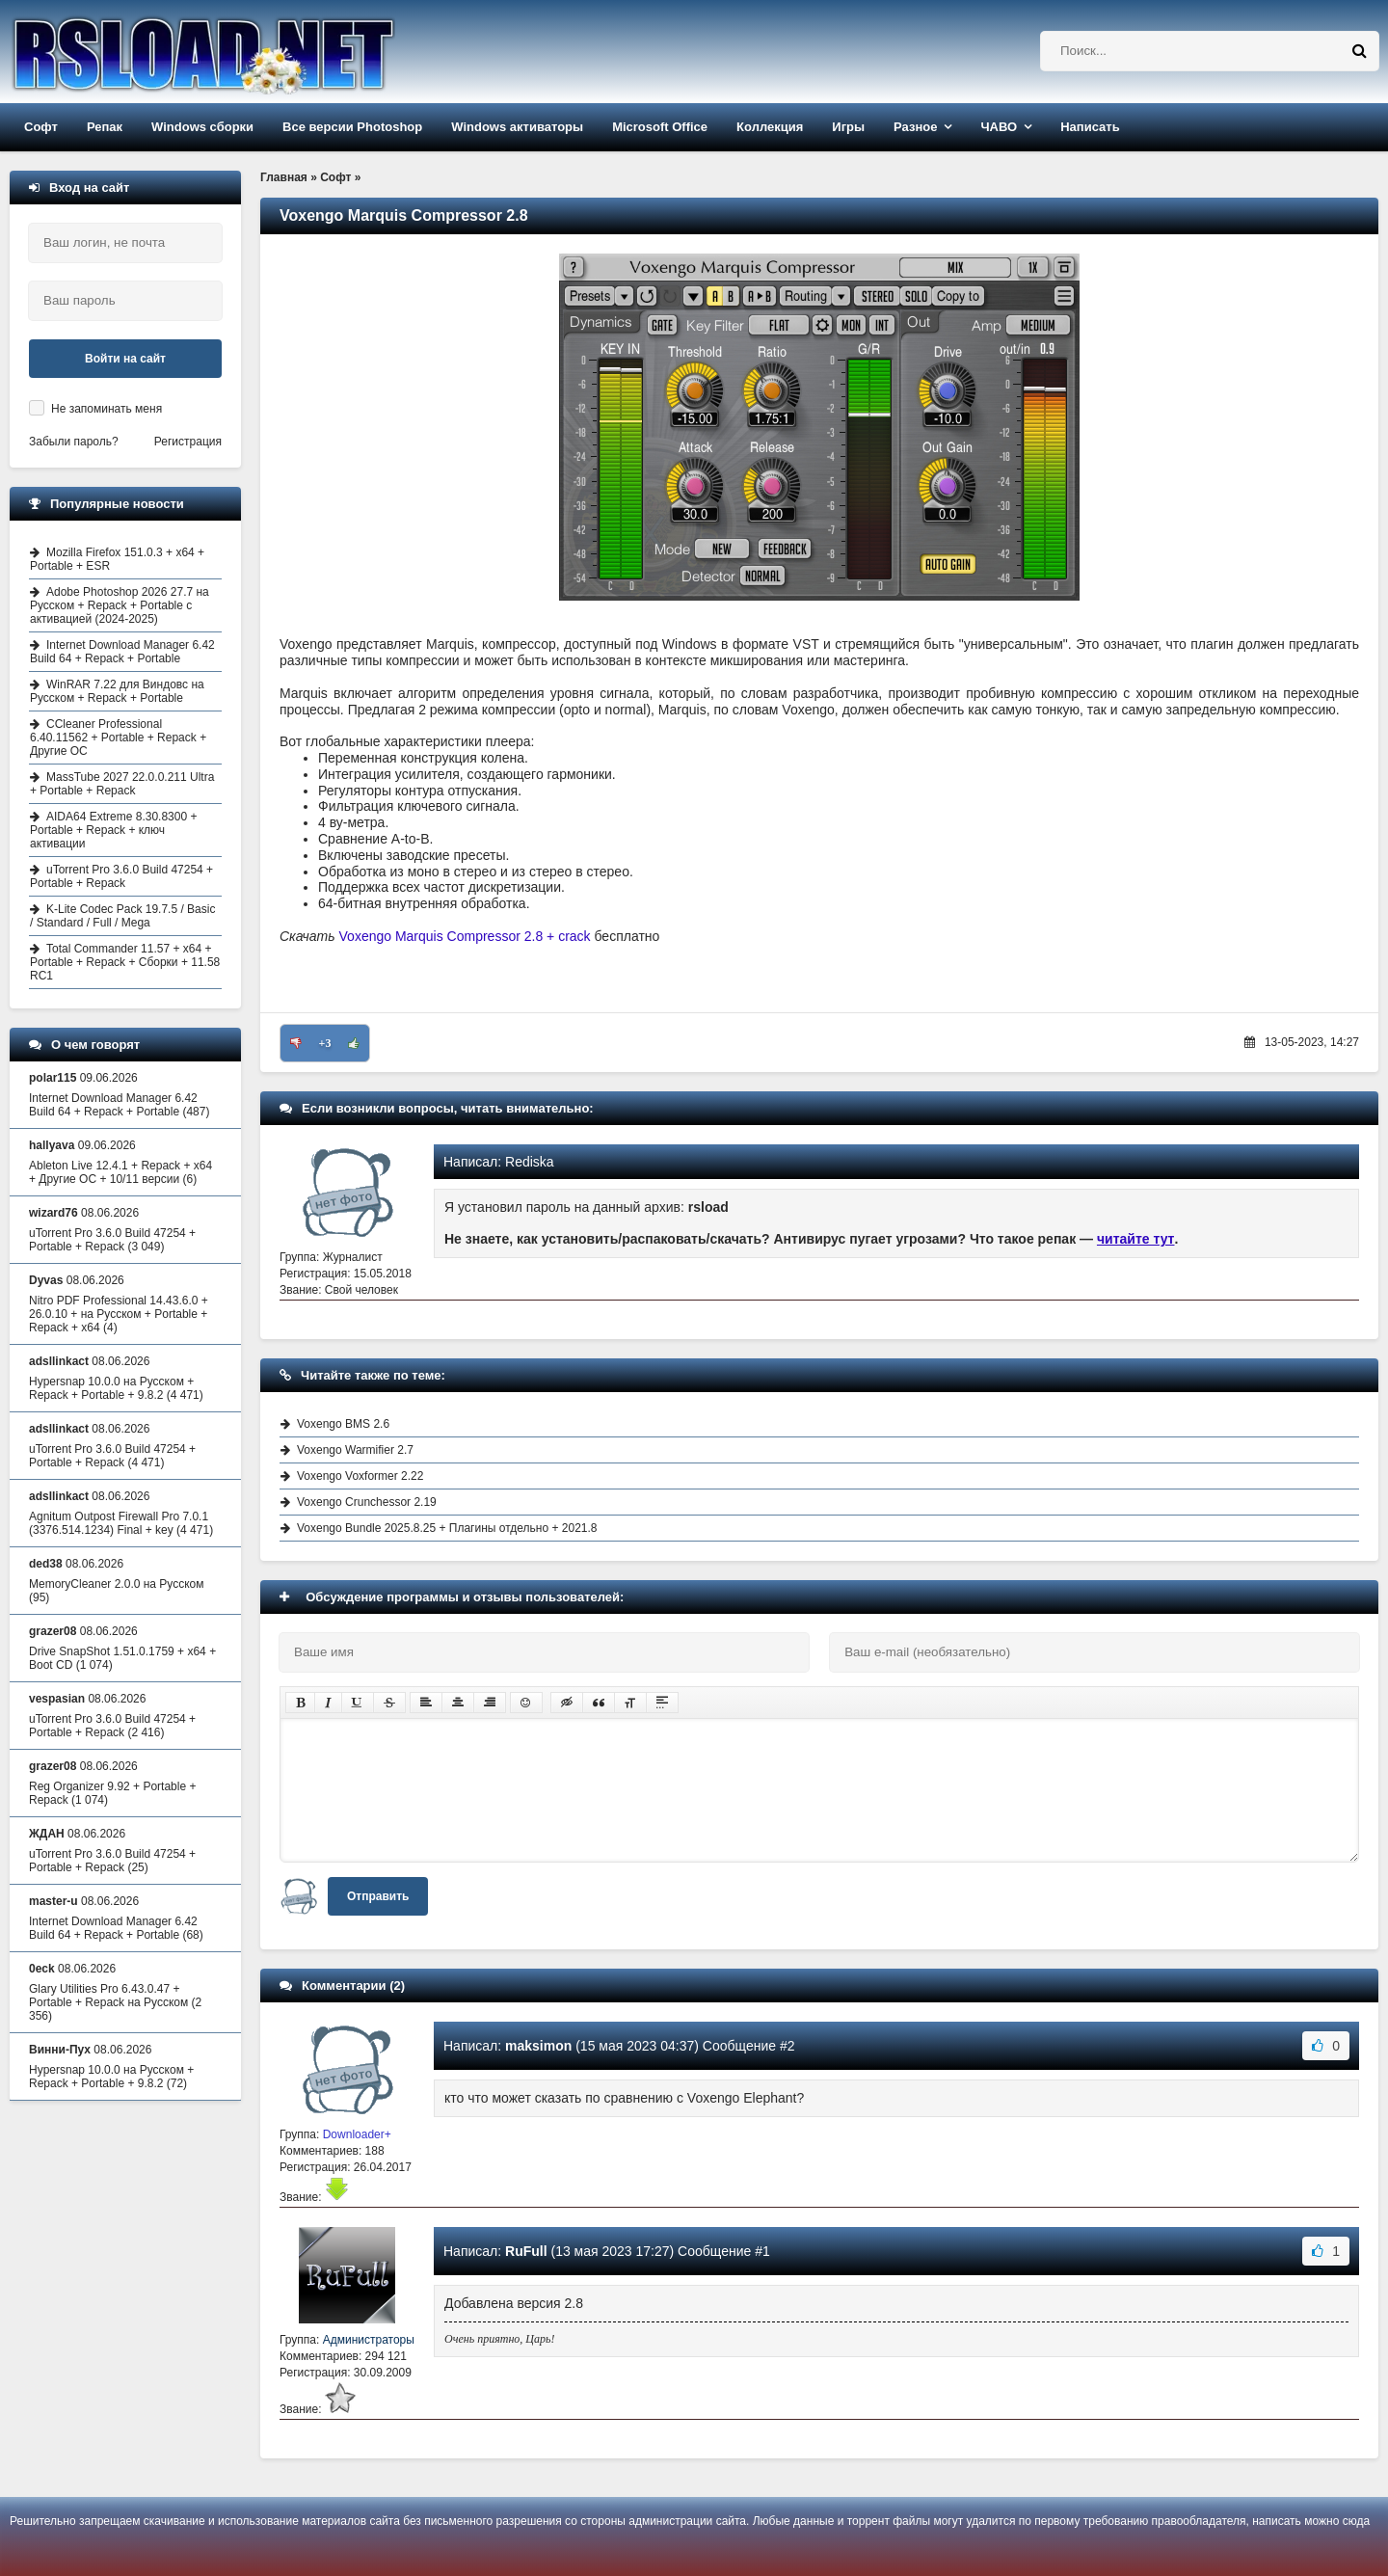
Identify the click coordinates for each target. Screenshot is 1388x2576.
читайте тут (1136, 1239)
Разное (915, 127)
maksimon (538, 2045)
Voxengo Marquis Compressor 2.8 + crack (465, 936)
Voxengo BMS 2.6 (343, 1424)
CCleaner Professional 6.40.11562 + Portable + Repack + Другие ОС (118, 737)
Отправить (378, 1896)
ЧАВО (998, 127)
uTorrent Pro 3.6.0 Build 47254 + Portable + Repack (121, 876)
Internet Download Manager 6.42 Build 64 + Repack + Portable (122, 651)
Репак (104, 127)
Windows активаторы (517, 127)
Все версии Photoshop (352, 127)
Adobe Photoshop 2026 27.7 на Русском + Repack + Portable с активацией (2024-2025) (119, 605)
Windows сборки (202, 127)
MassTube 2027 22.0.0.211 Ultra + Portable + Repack (122, 783)
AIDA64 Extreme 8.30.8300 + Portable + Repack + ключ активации (113, 830)
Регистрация (188, 441)
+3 (325, 1043)
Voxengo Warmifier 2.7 (355, 1450)
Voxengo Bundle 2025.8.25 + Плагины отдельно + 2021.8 (447, 1528)
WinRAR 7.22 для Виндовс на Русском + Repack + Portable (117, 691)
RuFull (526, 2251)
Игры (848, 127)
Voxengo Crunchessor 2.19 (367, 1502)
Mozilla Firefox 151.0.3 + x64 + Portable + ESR (117, 559)
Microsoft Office (659, 127)
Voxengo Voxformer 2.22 (360, 1476)
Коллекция (769, 127)
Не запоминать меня (106, 409)
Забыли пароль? (74, 441)
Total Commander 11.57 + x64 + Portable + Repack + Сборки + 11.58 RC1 (125, 962)
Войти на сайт (125, 358)
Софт (41, 127)
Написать (1089, 127)
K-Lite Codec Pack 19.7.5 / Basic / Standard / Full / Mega (122, 915)
